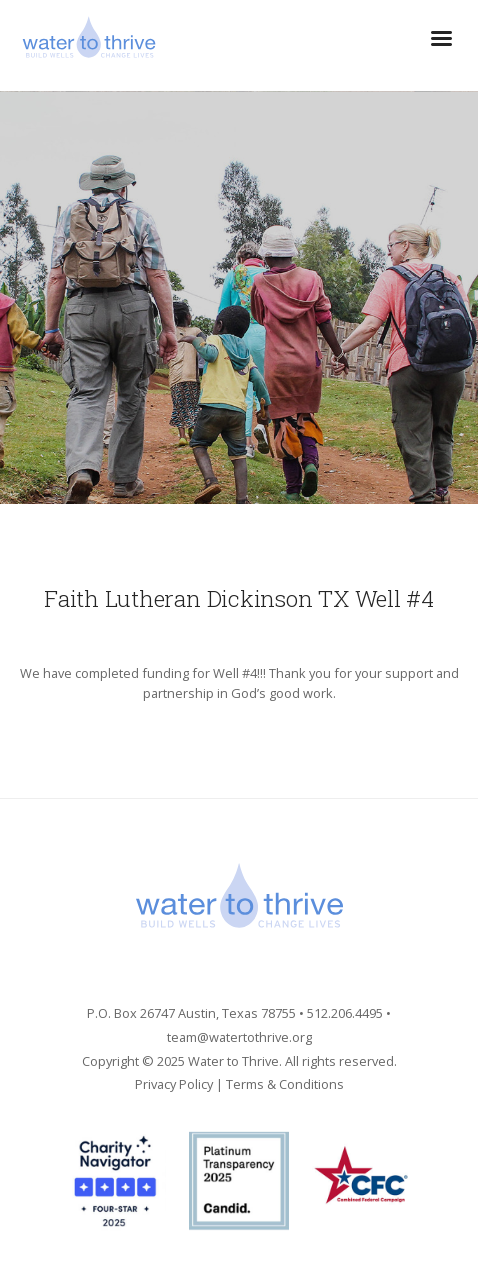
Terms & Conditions (285, 1084)
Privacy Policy (174, 1084)
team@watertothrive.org (239, 1037)
